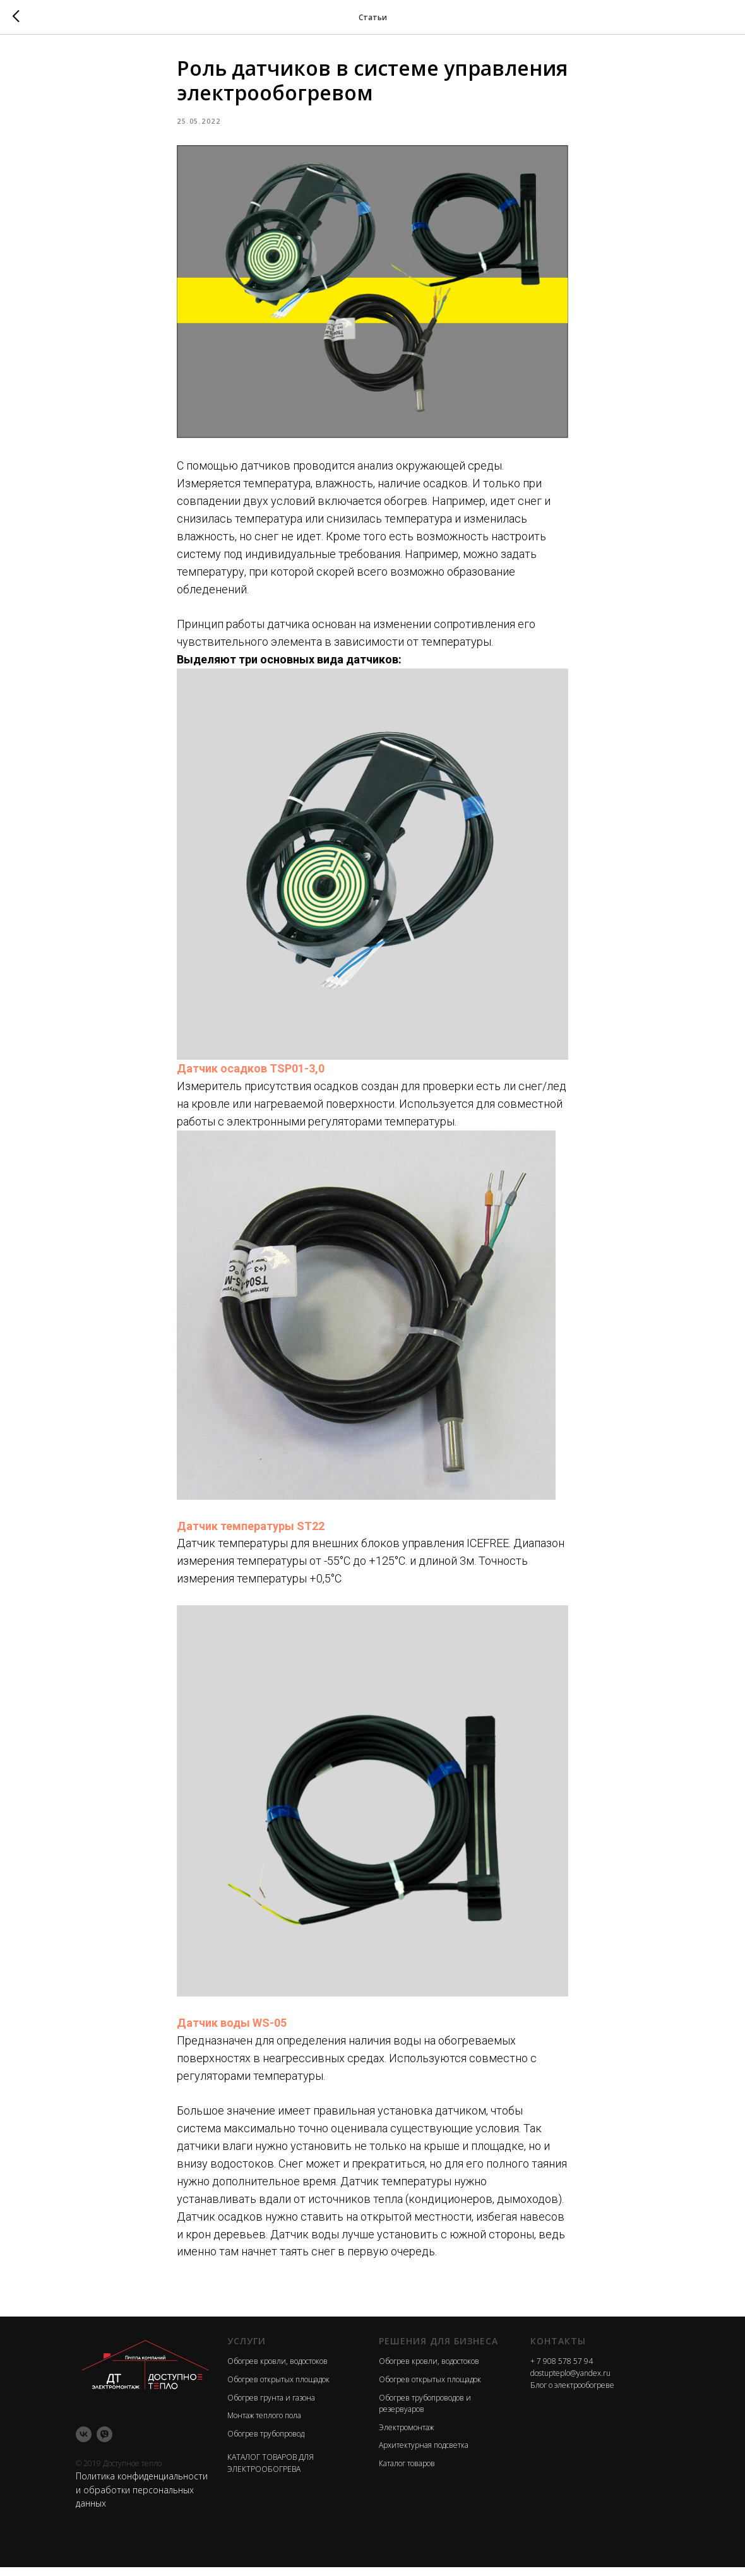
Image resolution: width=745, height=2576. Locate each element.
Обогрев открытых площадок (278, 2388)
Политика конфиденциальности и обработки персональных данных (142, 2498)
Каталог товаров (407, 2472)
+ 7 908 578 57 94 (561, 2370)
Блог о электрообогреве (572, 2393)
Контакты (558, 2349)
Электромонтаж (406, 2436)
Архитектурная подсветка (423, 2453)
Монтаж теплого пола (264, 2424)
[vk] (84, 2442)
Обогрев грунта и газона (271, 2406)
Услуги (246, 2349)
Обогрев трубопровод (265, 2442)
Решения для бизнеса (438, 2349)
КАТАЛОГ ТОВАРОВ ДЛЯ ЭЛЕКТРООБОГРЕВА (270, 2471)
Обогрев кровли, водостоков (277, 2370)
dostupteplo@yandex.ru (570, 2382)
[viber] (104, 2442)
